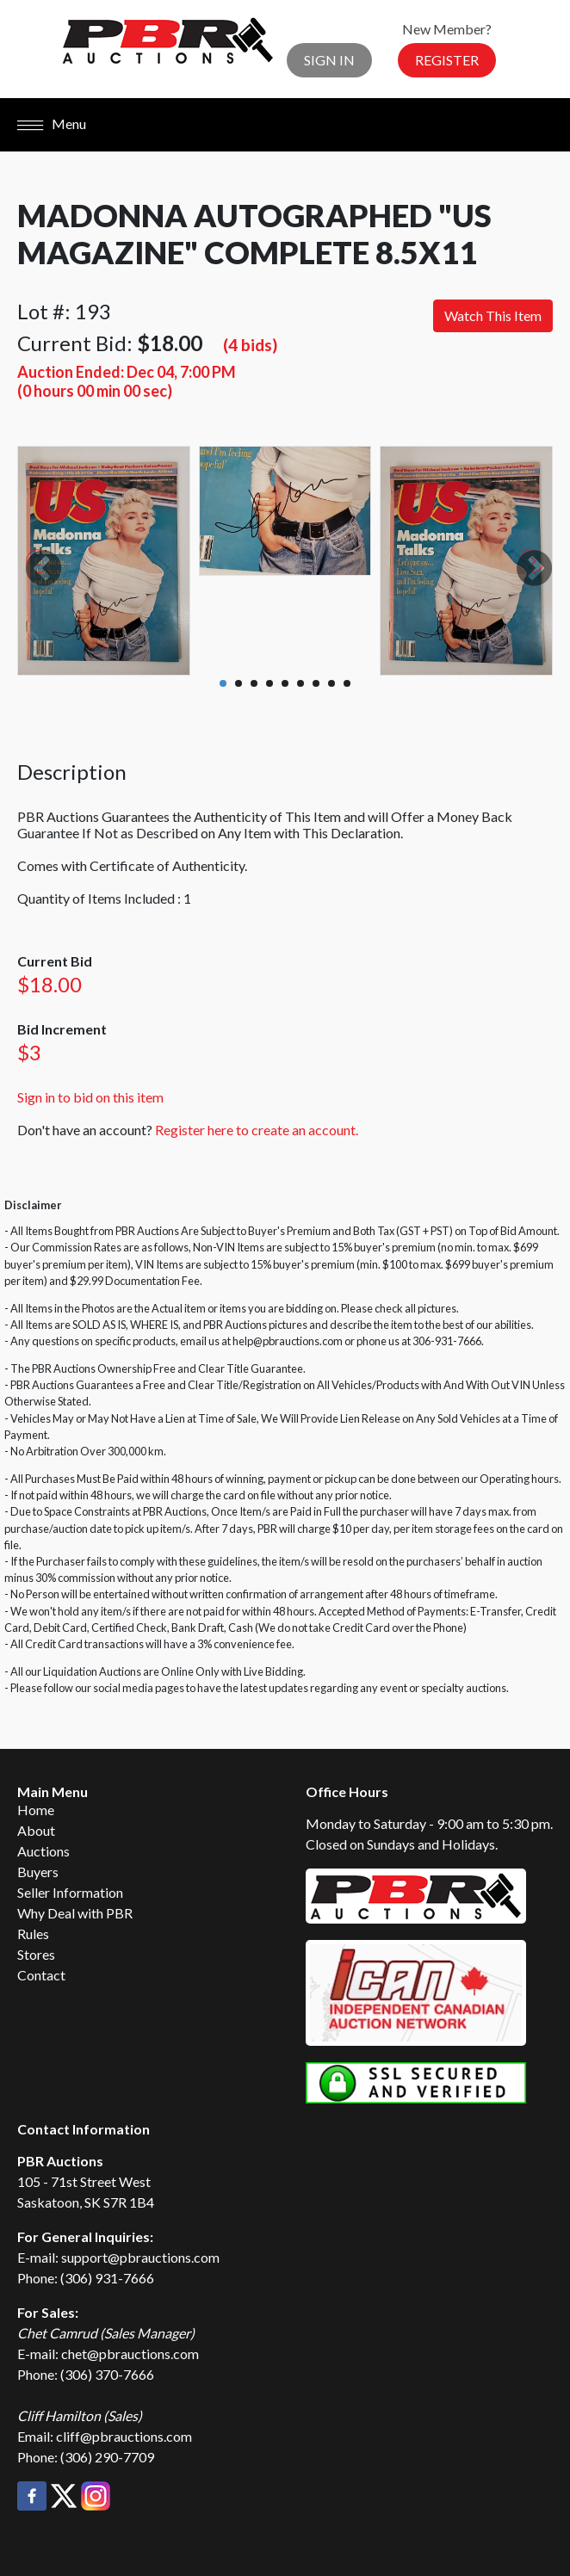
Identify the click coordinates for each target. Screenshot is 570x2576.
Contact (41, 1975)
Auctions (43, 1851)
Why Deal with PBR (75, 1913)
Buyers (38, 1871)
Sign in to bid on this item (90, 1097)
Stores (36, 1954)
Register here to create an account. (256, 1129)
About (36, 1830)
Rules (33, 1933)
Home (35, 1809)
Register (447, 60)
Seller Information (70, 1892)
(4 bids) (250, 345)
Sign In (329, 60)
